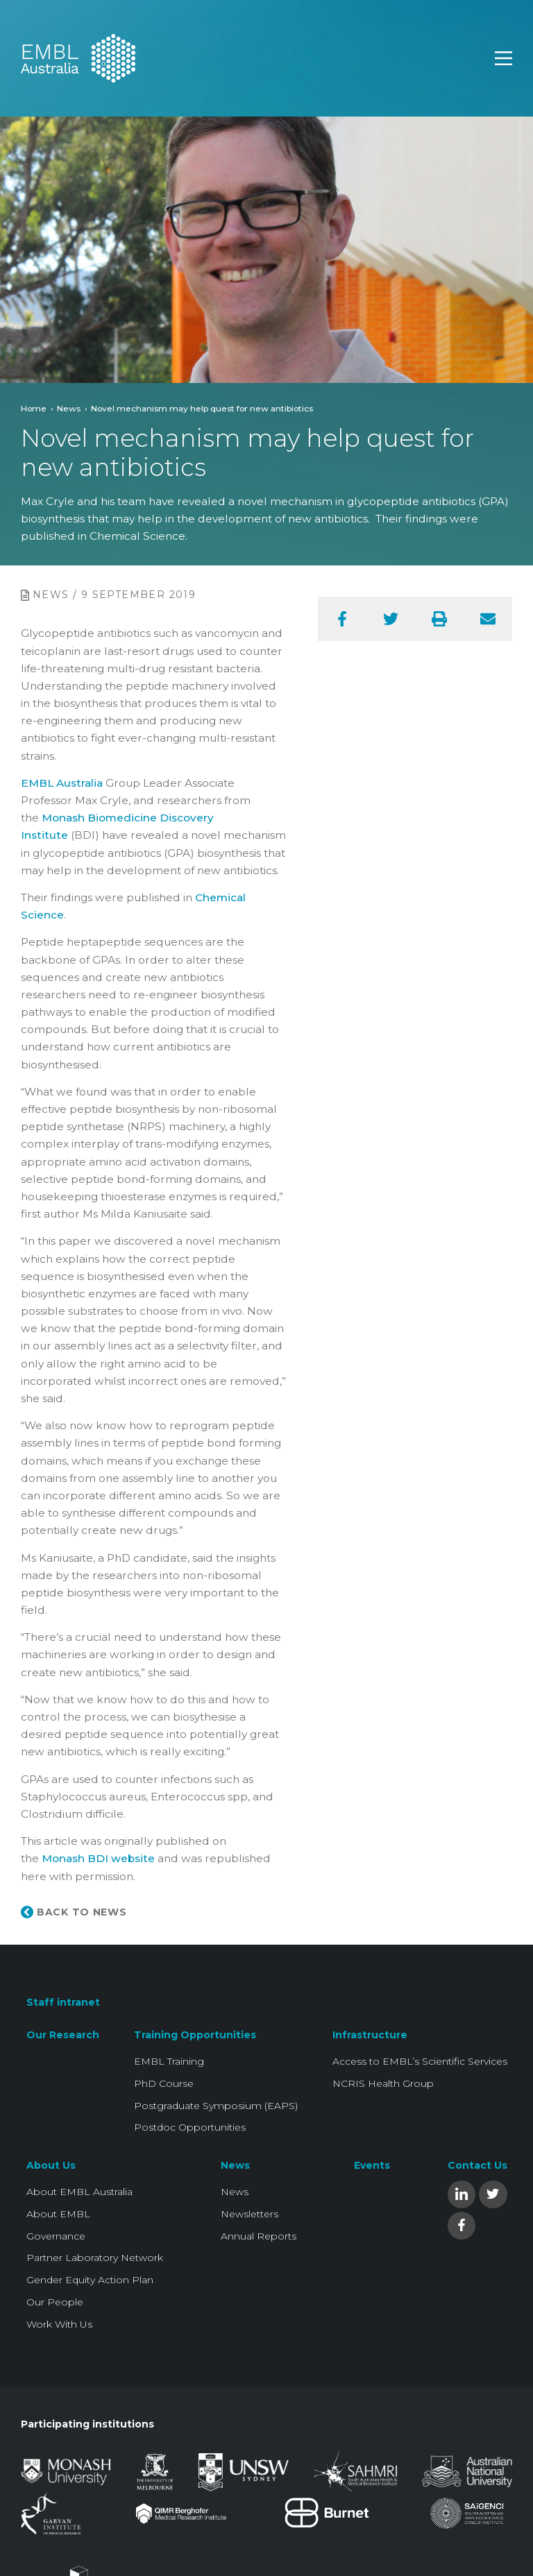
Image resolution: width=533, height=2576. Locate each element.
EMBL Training (169, 2061)
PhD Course (164, 2083)
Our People (54, 2302)
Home (33, 408)
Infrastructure (369, 2035)
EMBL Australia (62, 783)
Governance (55, 2236)
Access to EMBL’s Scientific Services (419, 2061)
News (69, 408)
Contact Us (477, 2165)
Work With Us (59, 2324)
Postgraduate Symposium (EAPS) (216, 2105)
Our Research (62, 2035)
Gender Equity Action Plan (89, 2280)
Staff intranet (63, 2002)
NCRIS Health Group (383, 2083)
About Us (51, 2165)
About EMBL (58, 2214)
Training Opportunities (195, 2035)
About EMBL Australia (79, 2191)
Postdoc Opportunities (190, 2127)
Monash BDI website (100, 1858)
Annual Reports (258, 2236)
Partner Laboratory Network (94, 2257)
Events (372, 2165)
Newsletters (249, 2214)
